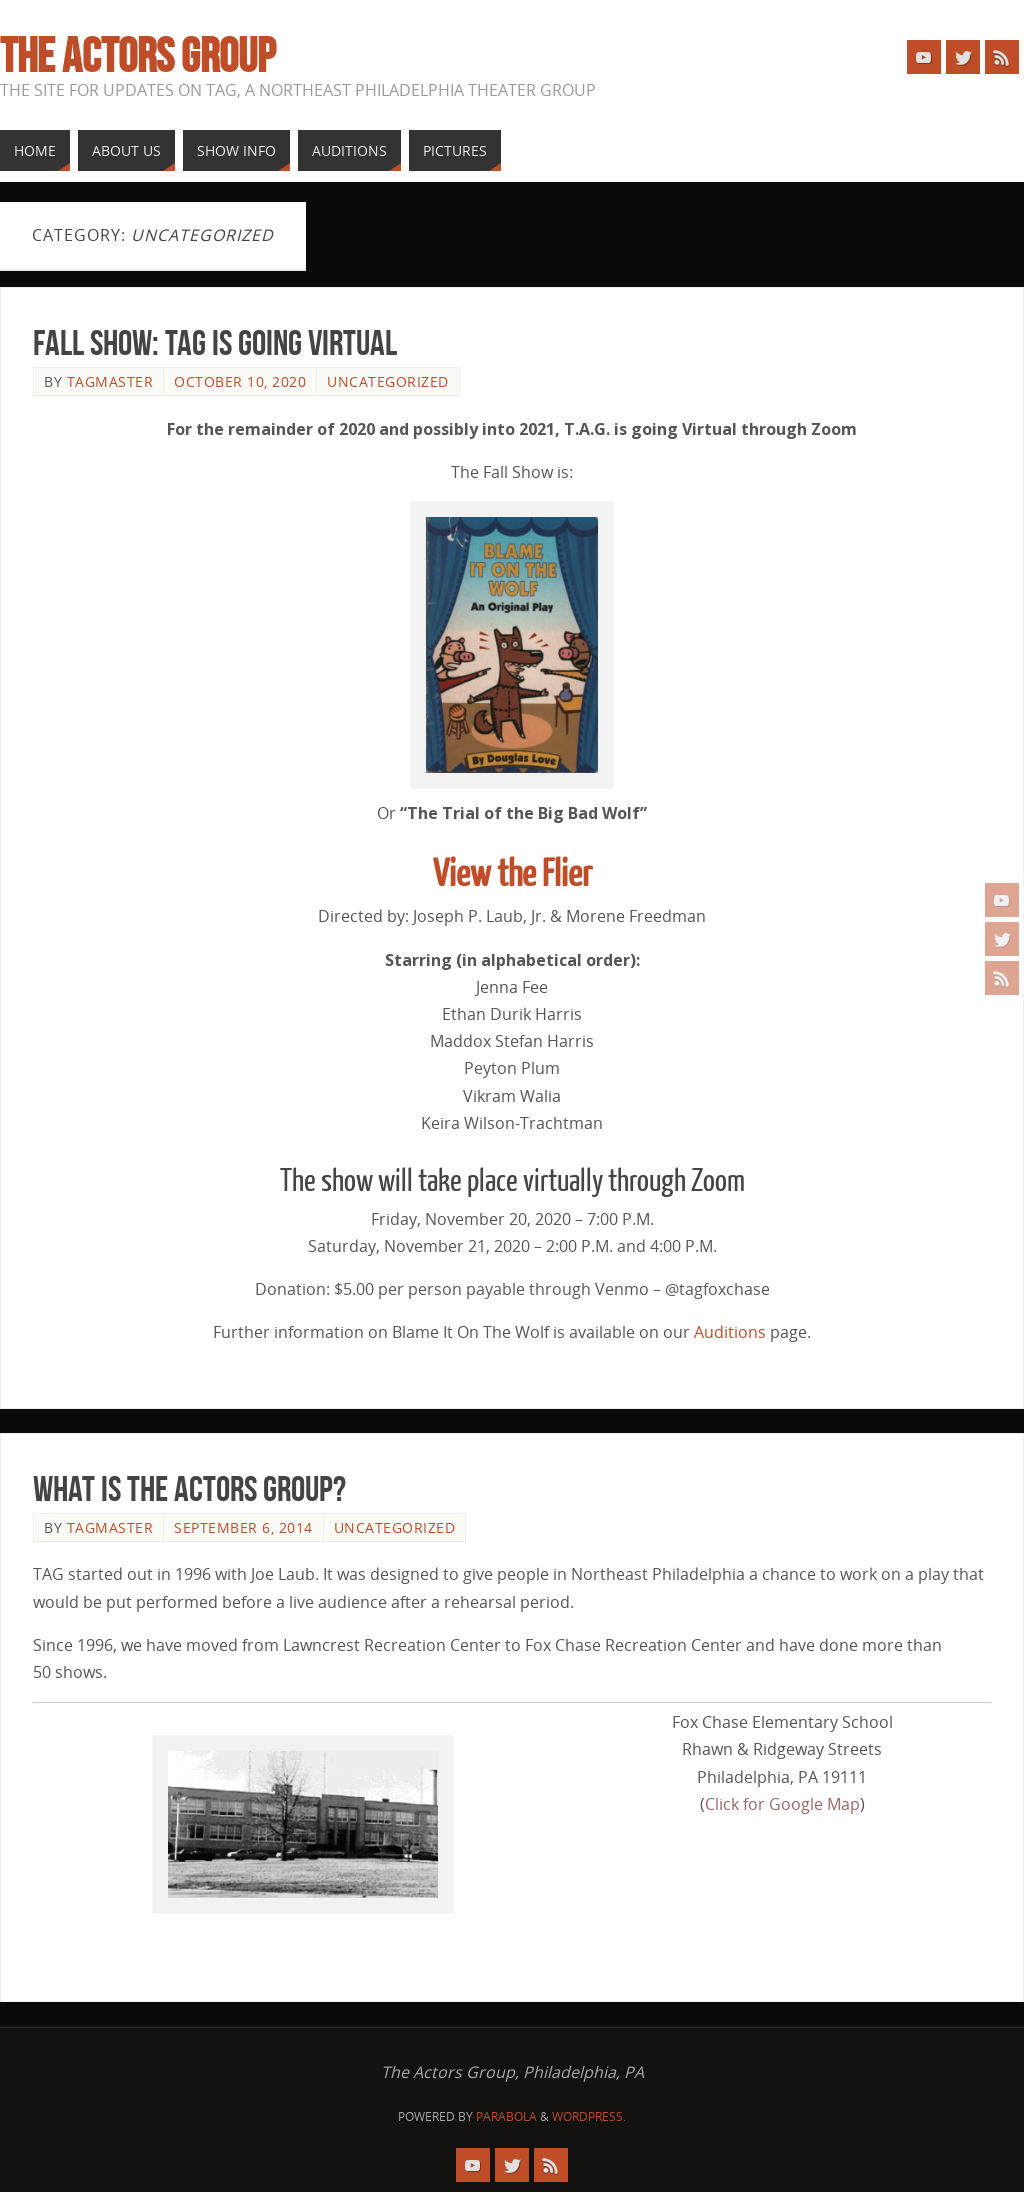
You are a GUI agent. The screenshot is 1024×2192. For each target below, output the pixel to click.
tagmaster (110, 381)
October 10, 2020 (240, 381)
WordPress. (589, 2116)
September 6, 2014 (243, 1527)
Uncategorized (388, 381)
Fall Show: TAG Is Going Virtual (215, 342)
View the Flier (512, 874)
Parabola (506, 2116)
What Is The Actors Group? (189, 1488)
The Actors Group (137, 56)
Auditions (730, 1332)
